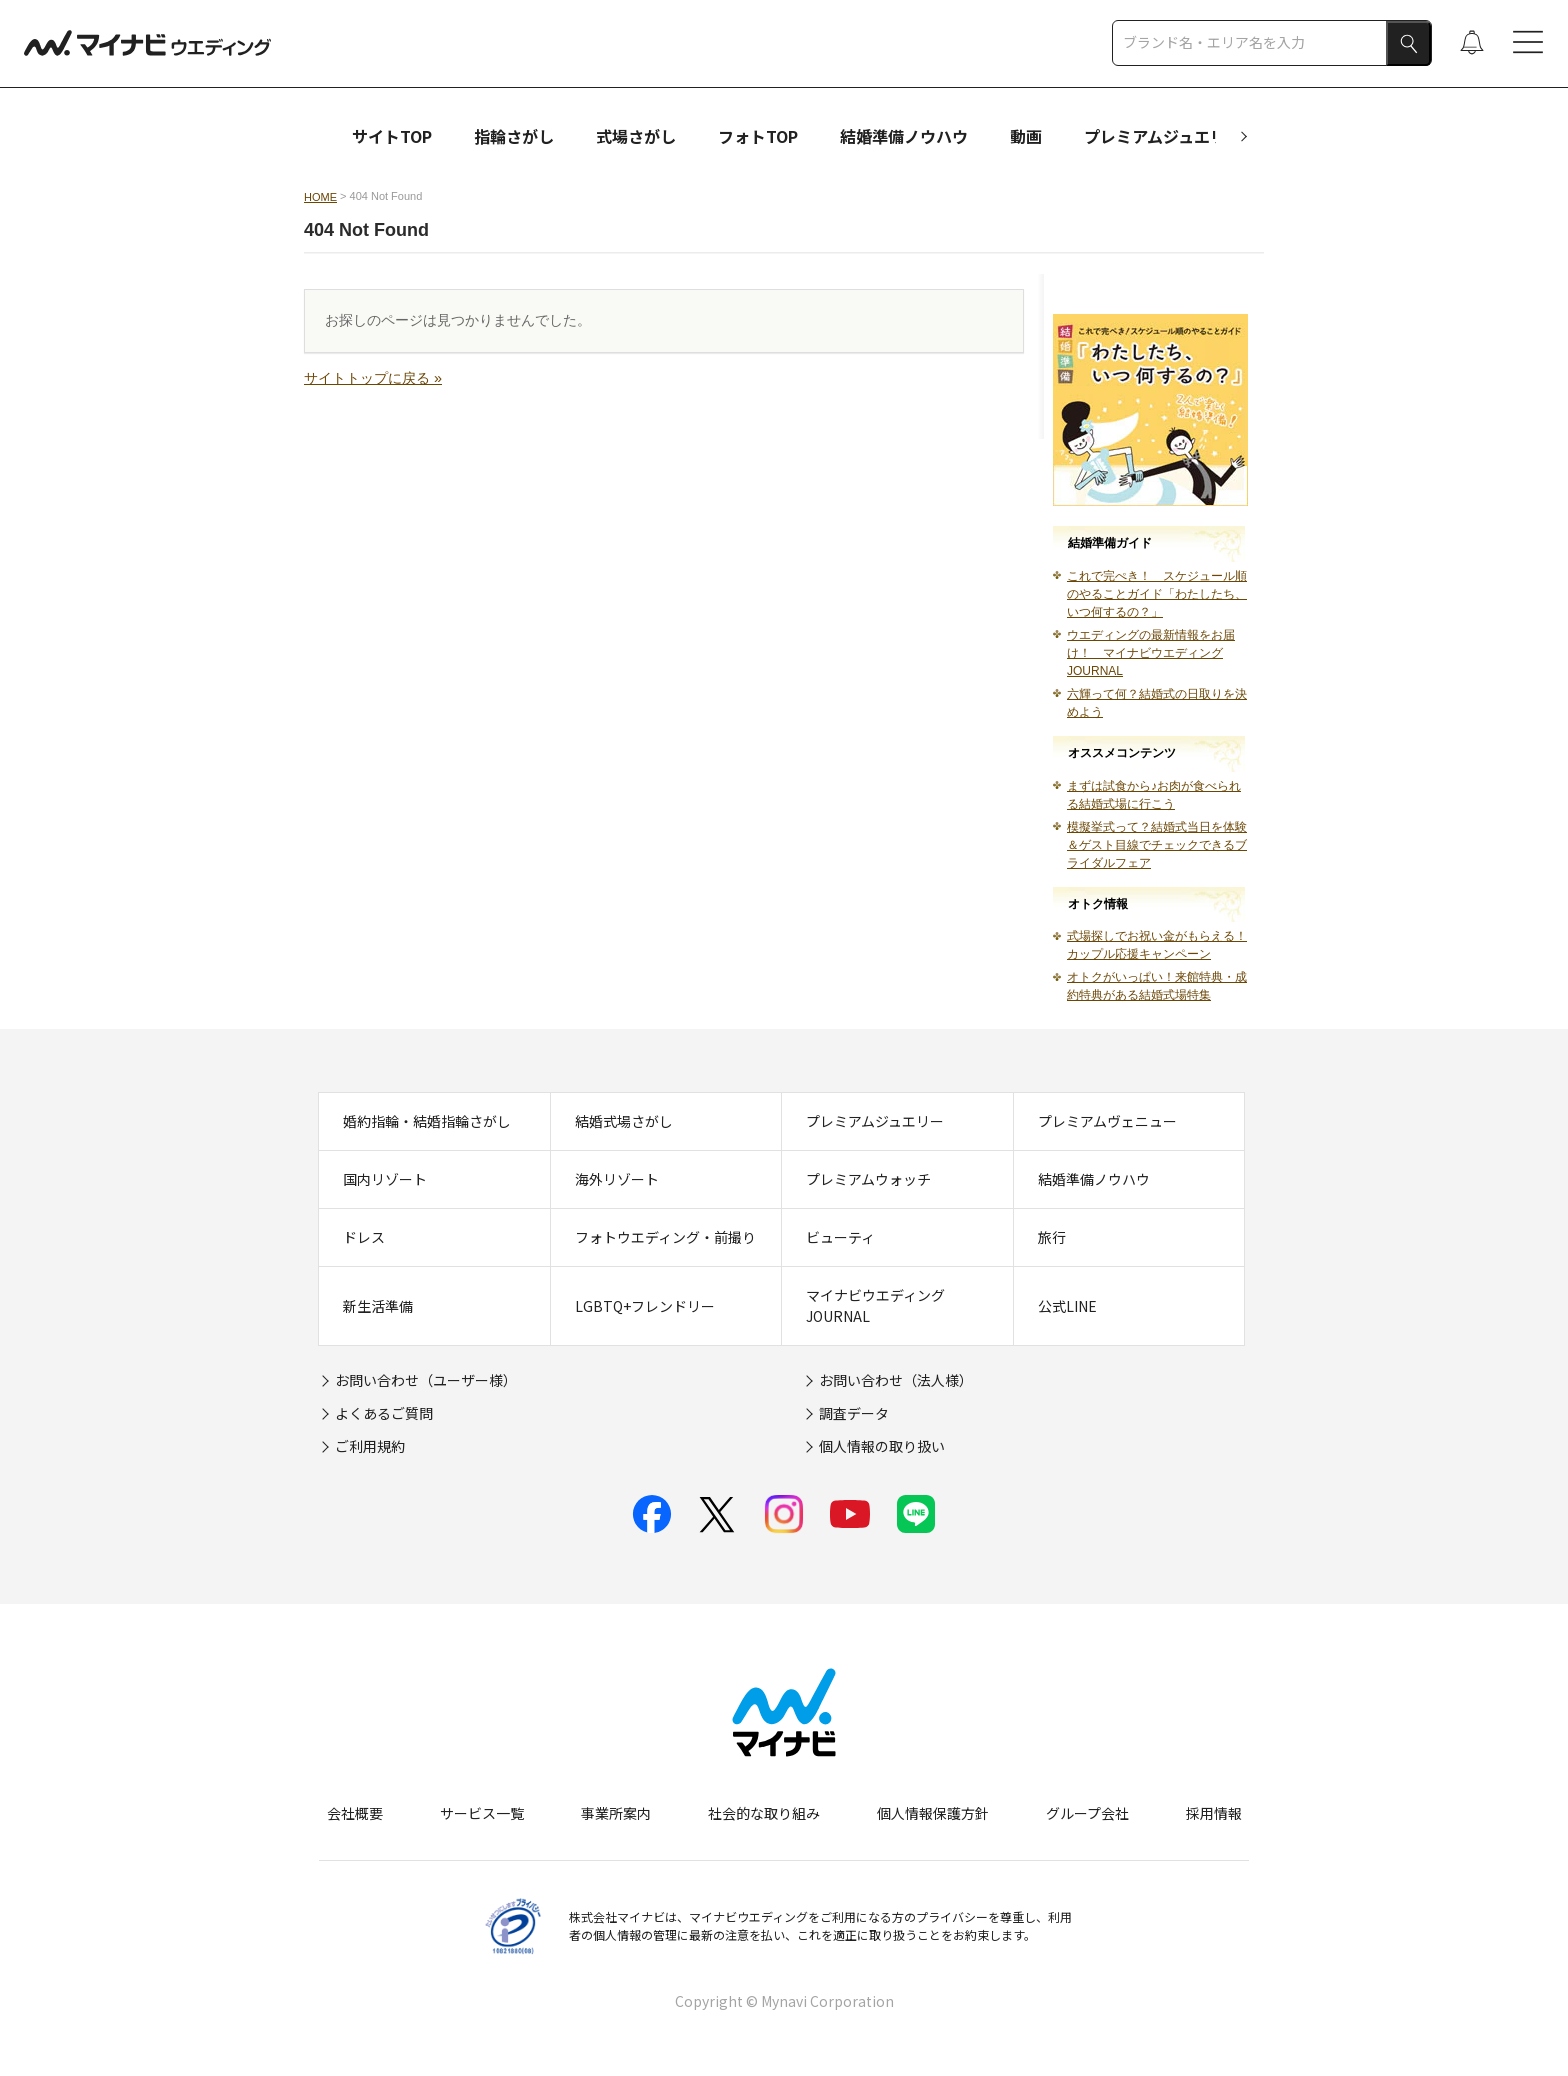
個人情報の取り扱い (882, 1446)
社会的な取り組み (764, 1813)
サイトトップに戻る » (373, 378)
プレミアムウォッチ (868, 1179)
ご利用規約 (370, 1446)
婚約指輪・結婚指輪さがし (427, 1121)
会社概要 (355, 1813)
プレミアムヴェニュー (1107, 1121)
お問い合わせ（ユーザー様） (426, 1380)
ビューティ (840, 1237)
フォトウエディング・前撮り (665, 1237)
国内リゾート (385, 1179)
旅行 (1052, 1237)
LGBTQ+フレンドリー (645, 1306)
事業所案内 (616, 1813)
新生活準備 (378, 1306)
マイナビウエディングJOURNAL (875, 1305)
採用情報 (1214, 1813)
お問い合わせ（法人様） (896, 1380)
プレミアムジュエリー (1163, 136)
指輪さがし (514, 136)
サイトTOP (392, 136)
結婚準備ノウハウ (904, 136)
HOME (320, 197)
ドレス (364, 1237)
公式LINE (1067, 1306)
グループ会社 (1087, 1813)
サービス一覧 (482, 1813)
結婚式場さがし (624, 1121)
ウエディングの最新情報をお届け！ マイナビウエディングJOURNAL (1151, 653)
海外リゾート (617, 1179)
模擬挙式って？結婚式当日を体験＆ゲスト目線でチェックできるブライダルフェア (1157, 845)
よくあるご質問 (384, 1413)
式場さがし (636, 136)
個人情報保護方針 (933, 1813)
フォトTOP (758, 136)
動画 (1026, 136)
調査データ (854, 1413)
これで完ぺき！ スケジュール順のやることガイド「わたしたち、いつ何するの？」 (1157, 594)
